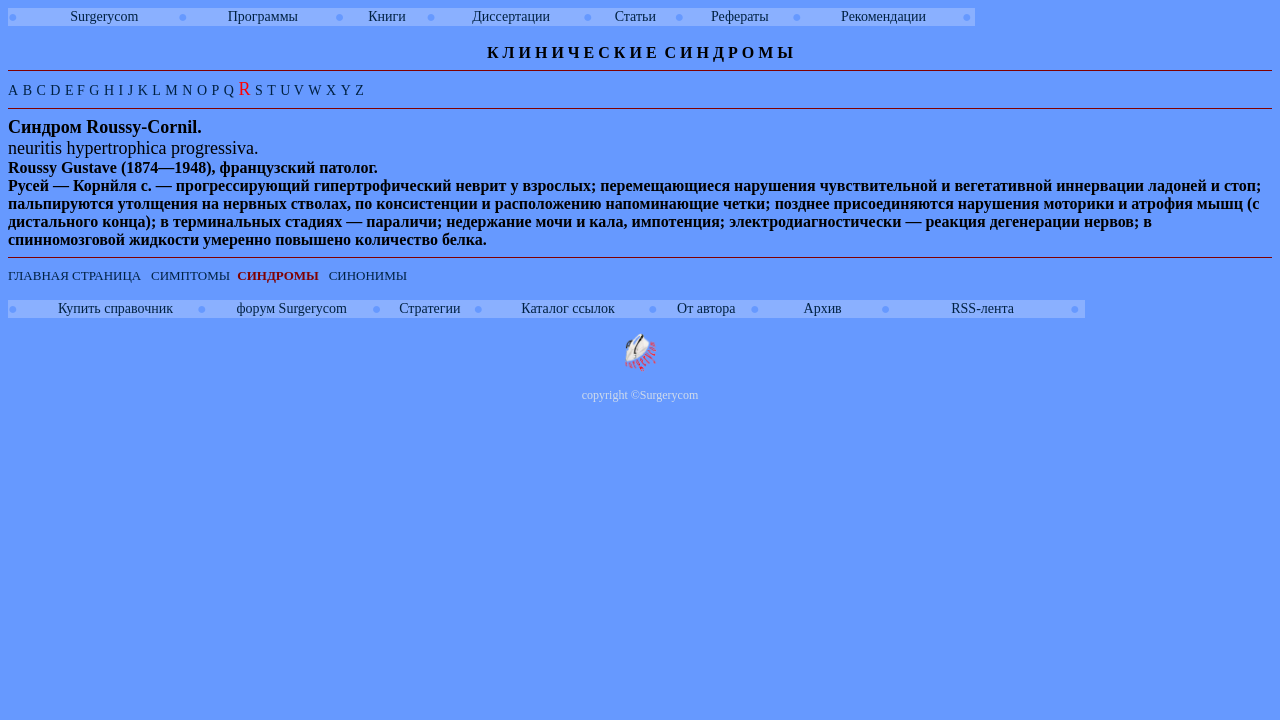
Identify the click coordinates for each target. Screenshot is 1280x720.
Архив (823, 308)
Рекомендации (883, 16)
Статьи (635, 16)
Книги (387, 16)
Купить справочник (115, 308)
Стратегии (429, 308)
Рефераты (740, 16)
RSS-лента (982, 308)
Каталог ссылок (567, 308)
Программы (263, 16)
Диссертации (511, 16)
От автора (706, 308)
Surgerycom (104, 16)
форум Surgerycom (292, 308)
